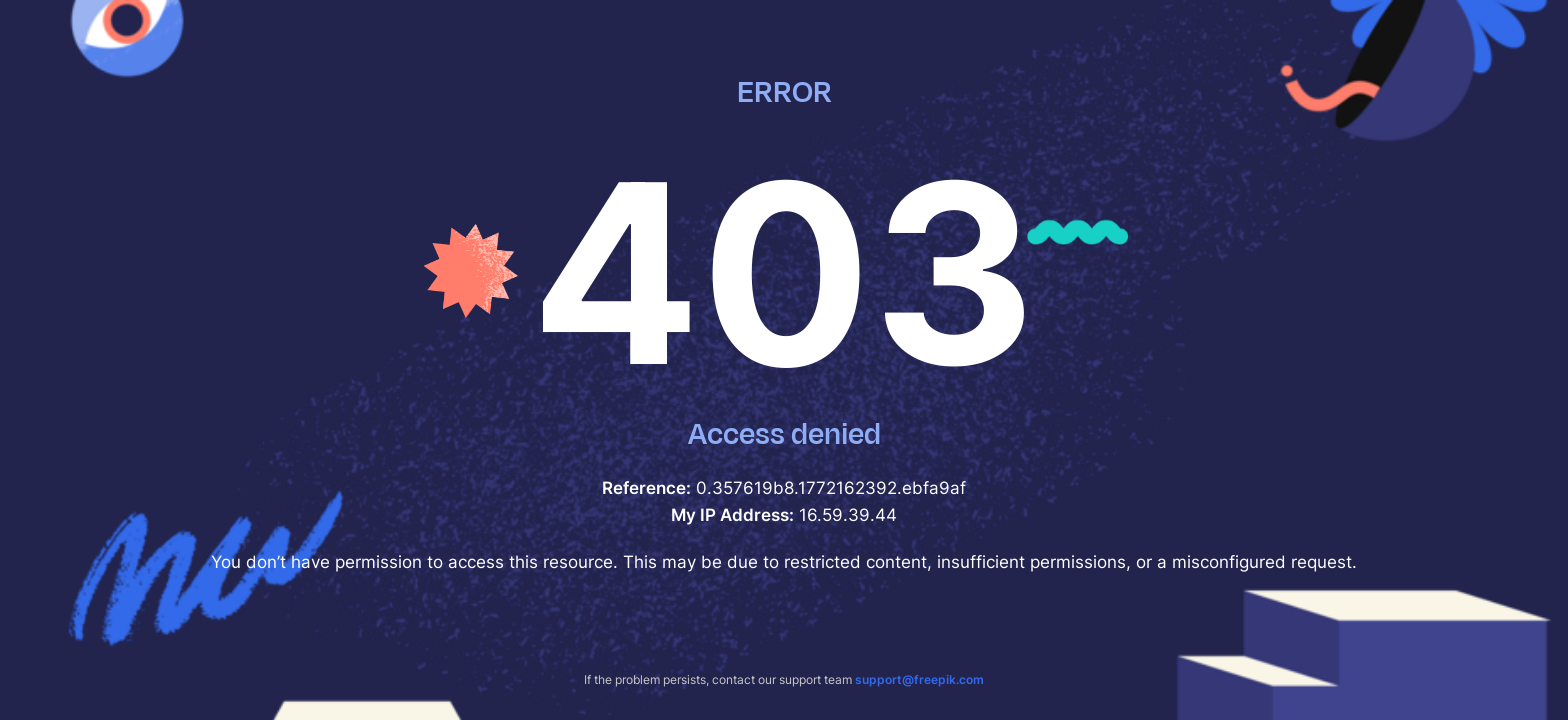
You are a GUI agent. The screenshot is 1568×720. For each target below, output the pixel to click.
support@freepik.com (919, 679)
